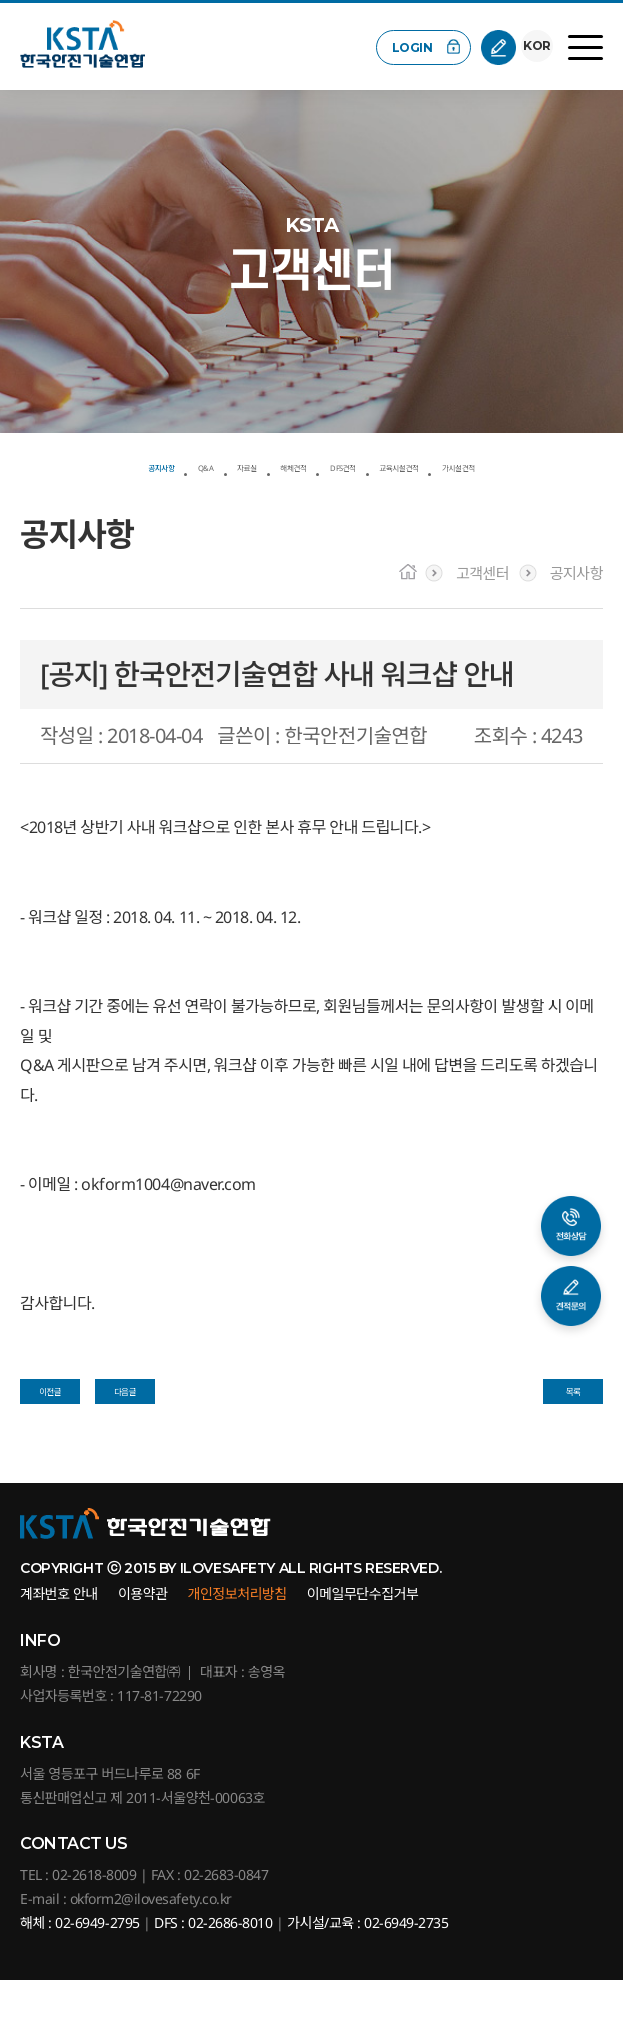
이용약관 (143, 1653)
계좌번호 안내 (59, 1653)
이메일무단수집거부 (363, 1653)
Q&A (173, 464)
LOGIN (409, 47)
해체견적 (319, 464)
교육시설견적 (509, 464)
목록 (573, 1437)
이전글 (50, 1437)
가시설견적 (311, 494)
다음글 (125, 1437)
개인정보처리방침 (237, 1653)
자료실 (239, 464)
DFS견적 (405, 464)
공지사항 (98, 464)
